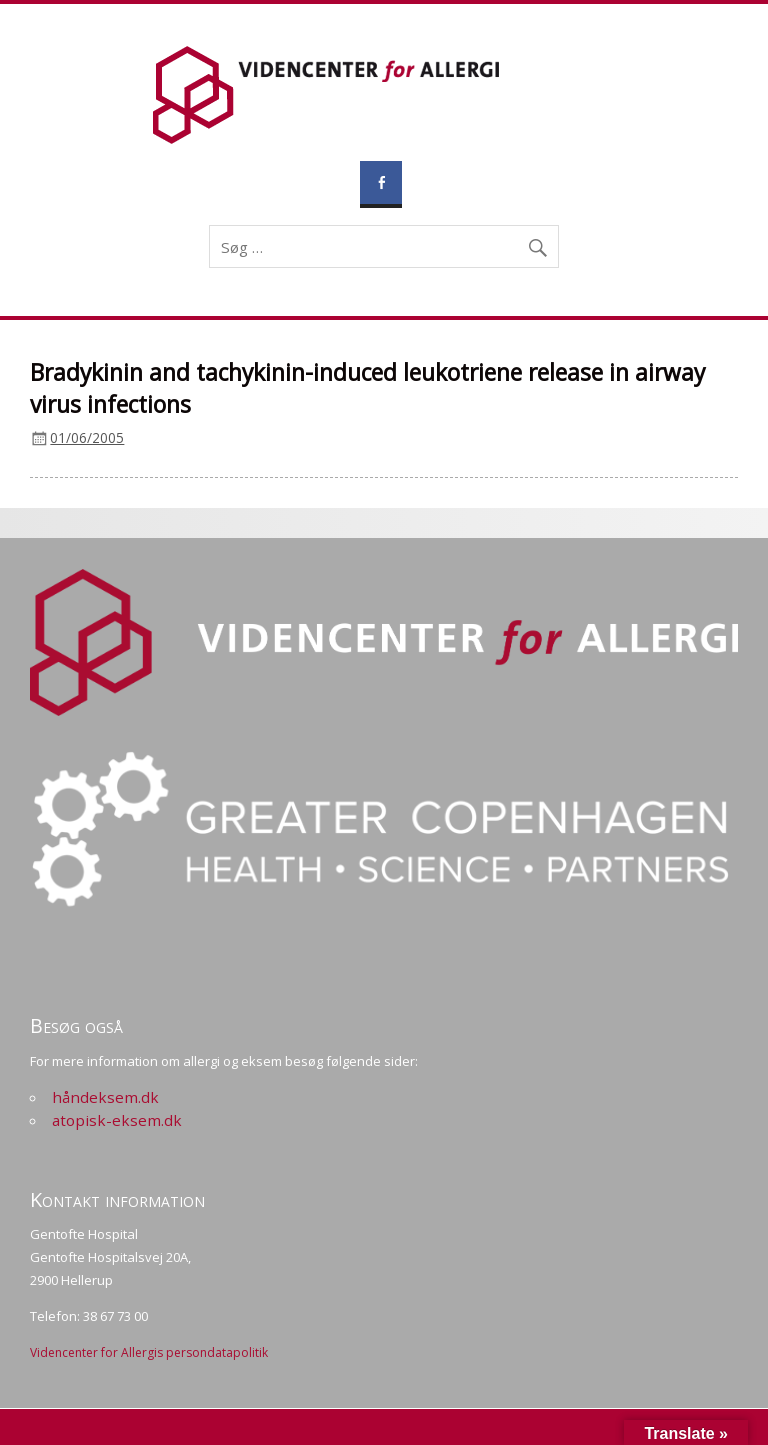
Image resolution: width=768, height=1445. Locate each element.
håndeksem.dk (105, 1097)
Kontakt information (117, 1199)
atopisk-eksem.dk (117, 1120)
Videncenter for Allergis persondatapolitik (149, 1352)
